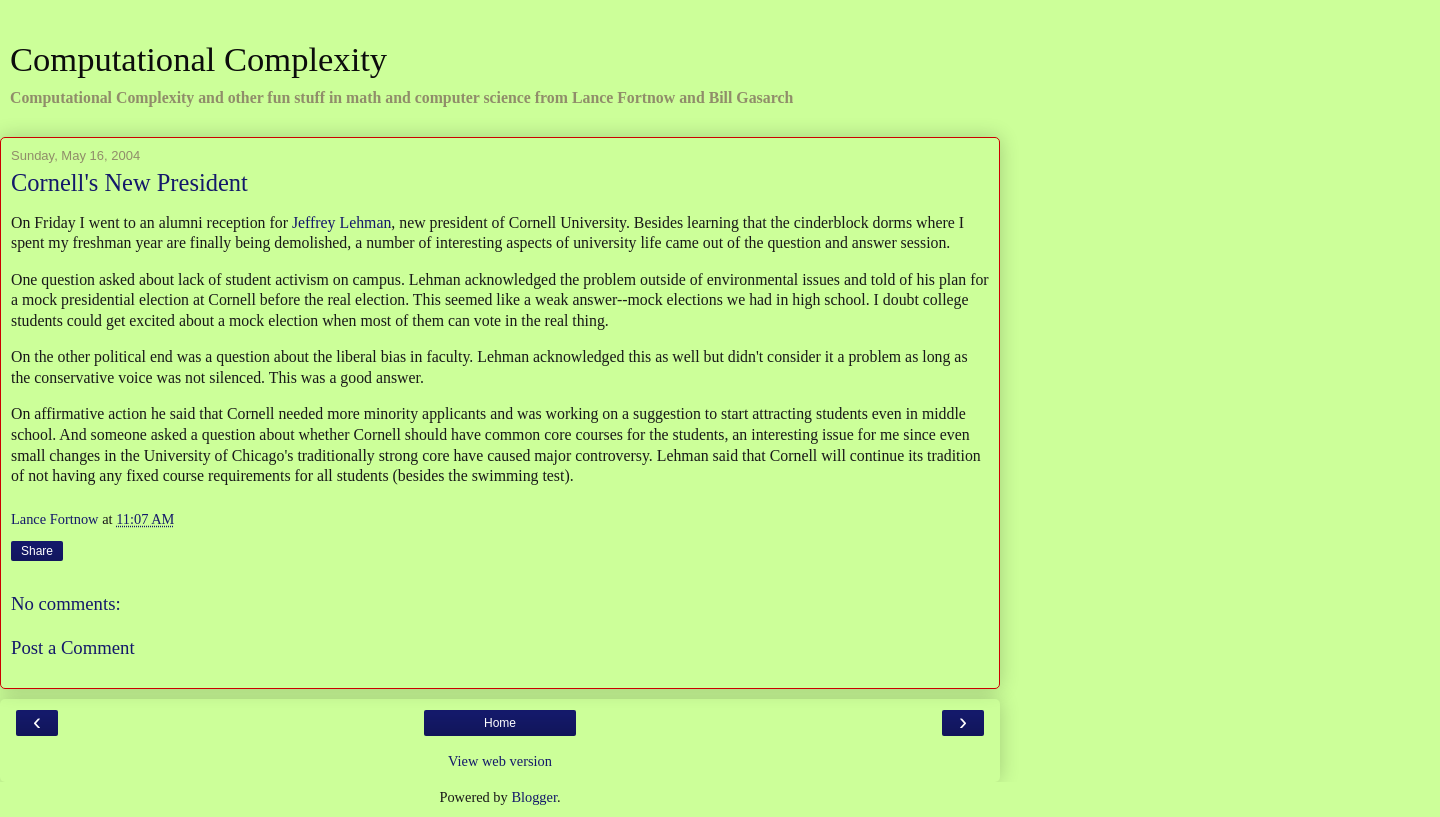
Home (500, 723)
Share (37, 551)
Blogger (534, 797)
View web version (500, 761)
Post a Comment (73, 647)
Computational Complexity (198, 59)
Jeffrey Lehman (341, 222)
